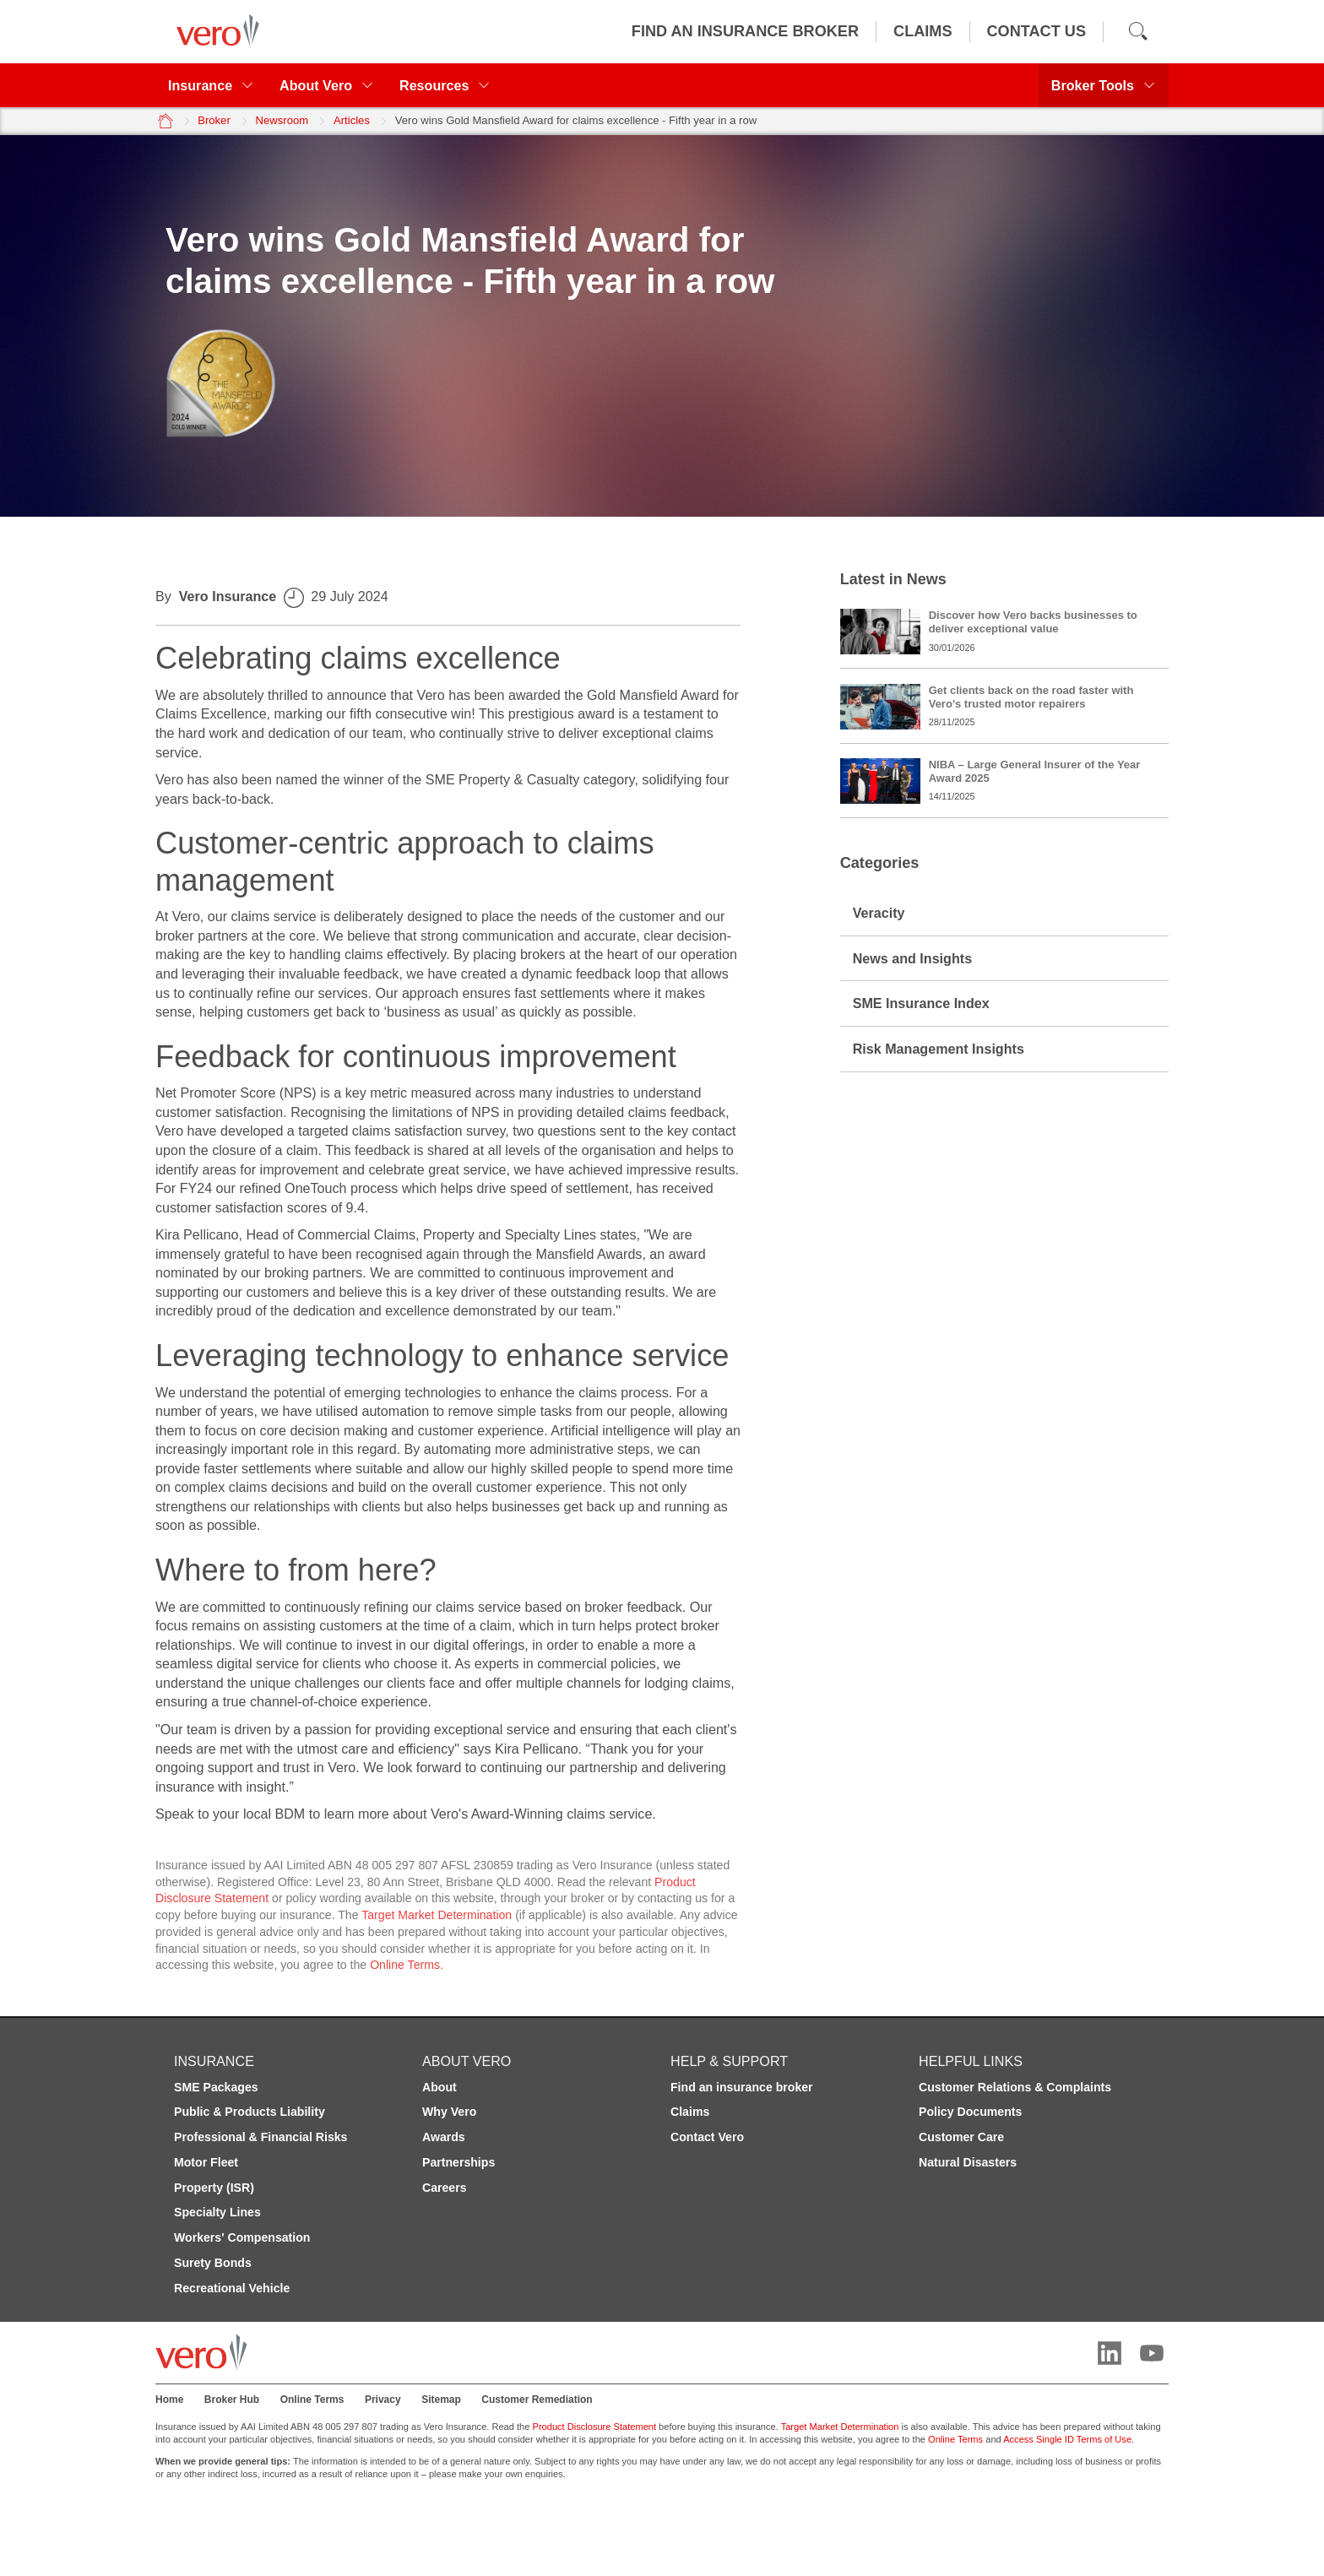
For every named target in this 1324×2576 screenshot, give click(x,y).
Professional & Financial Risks (260, 2137)
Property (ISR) (214, 2187)
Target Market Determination (436, 1915)
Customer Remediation (536, 2399)
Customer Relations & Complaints (1015, 2087)
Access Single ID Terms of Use (1067, 2439)
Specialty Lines (217, 2212)
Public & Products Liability (249, 2111)
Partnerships (458, 2162)
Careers (444, 2187)
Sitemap (441, 2399)
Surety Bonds (213, 2263)
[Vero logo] (214, 31)
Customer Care (961, 2137)
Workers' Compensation (242, 2237)
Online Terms (405, 1964)
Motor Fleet (206, 2162)
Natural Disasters (968, 2162)
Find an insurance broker (741, 2087)
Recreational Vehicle (232, 2288)
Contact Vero (707, 2137)
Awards (443, 2137)
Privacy (383, 2399)
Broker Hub (231, 2399)
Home (169, 2399)
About (439, 2087)
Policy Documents (970, 2111)
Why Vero (449, 2111)
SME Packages (216, 2087)
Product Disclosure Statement (595, 2426)
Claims (689, 2111)
